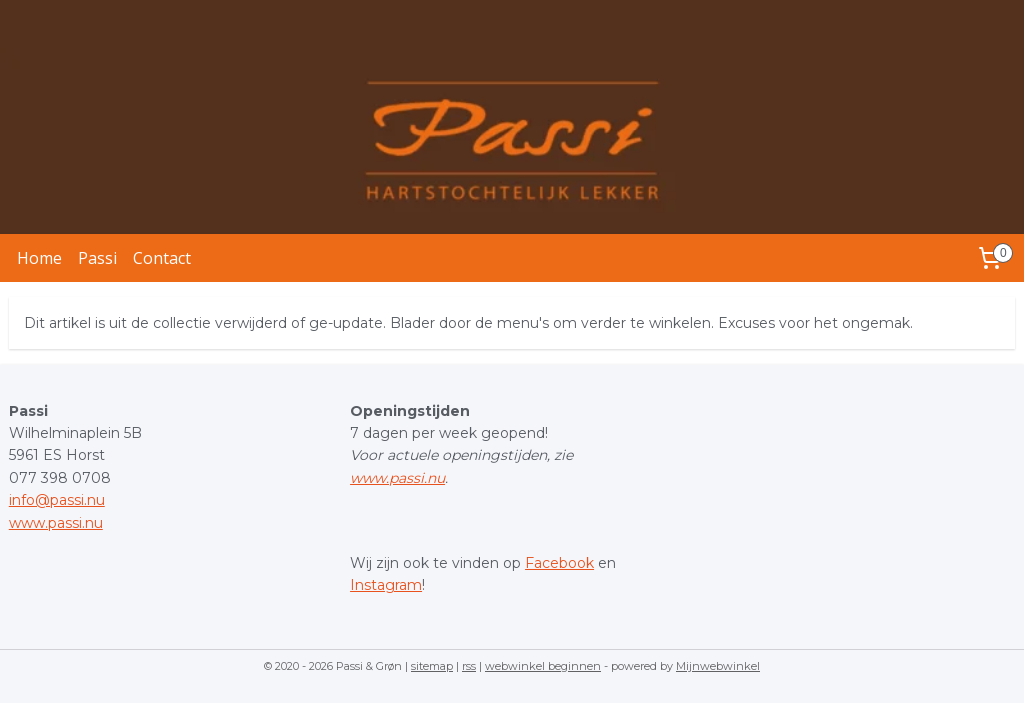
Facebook (559, 563)
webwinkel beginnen (543, 666)
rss (469, 666)
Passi (97, 258)
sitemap (432, 666)
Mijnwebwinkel (718, 666)
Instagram (386, 585)
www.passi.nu (56, 523)
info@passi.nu (57, 500)
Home (39, 258)
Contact (162, 258)
